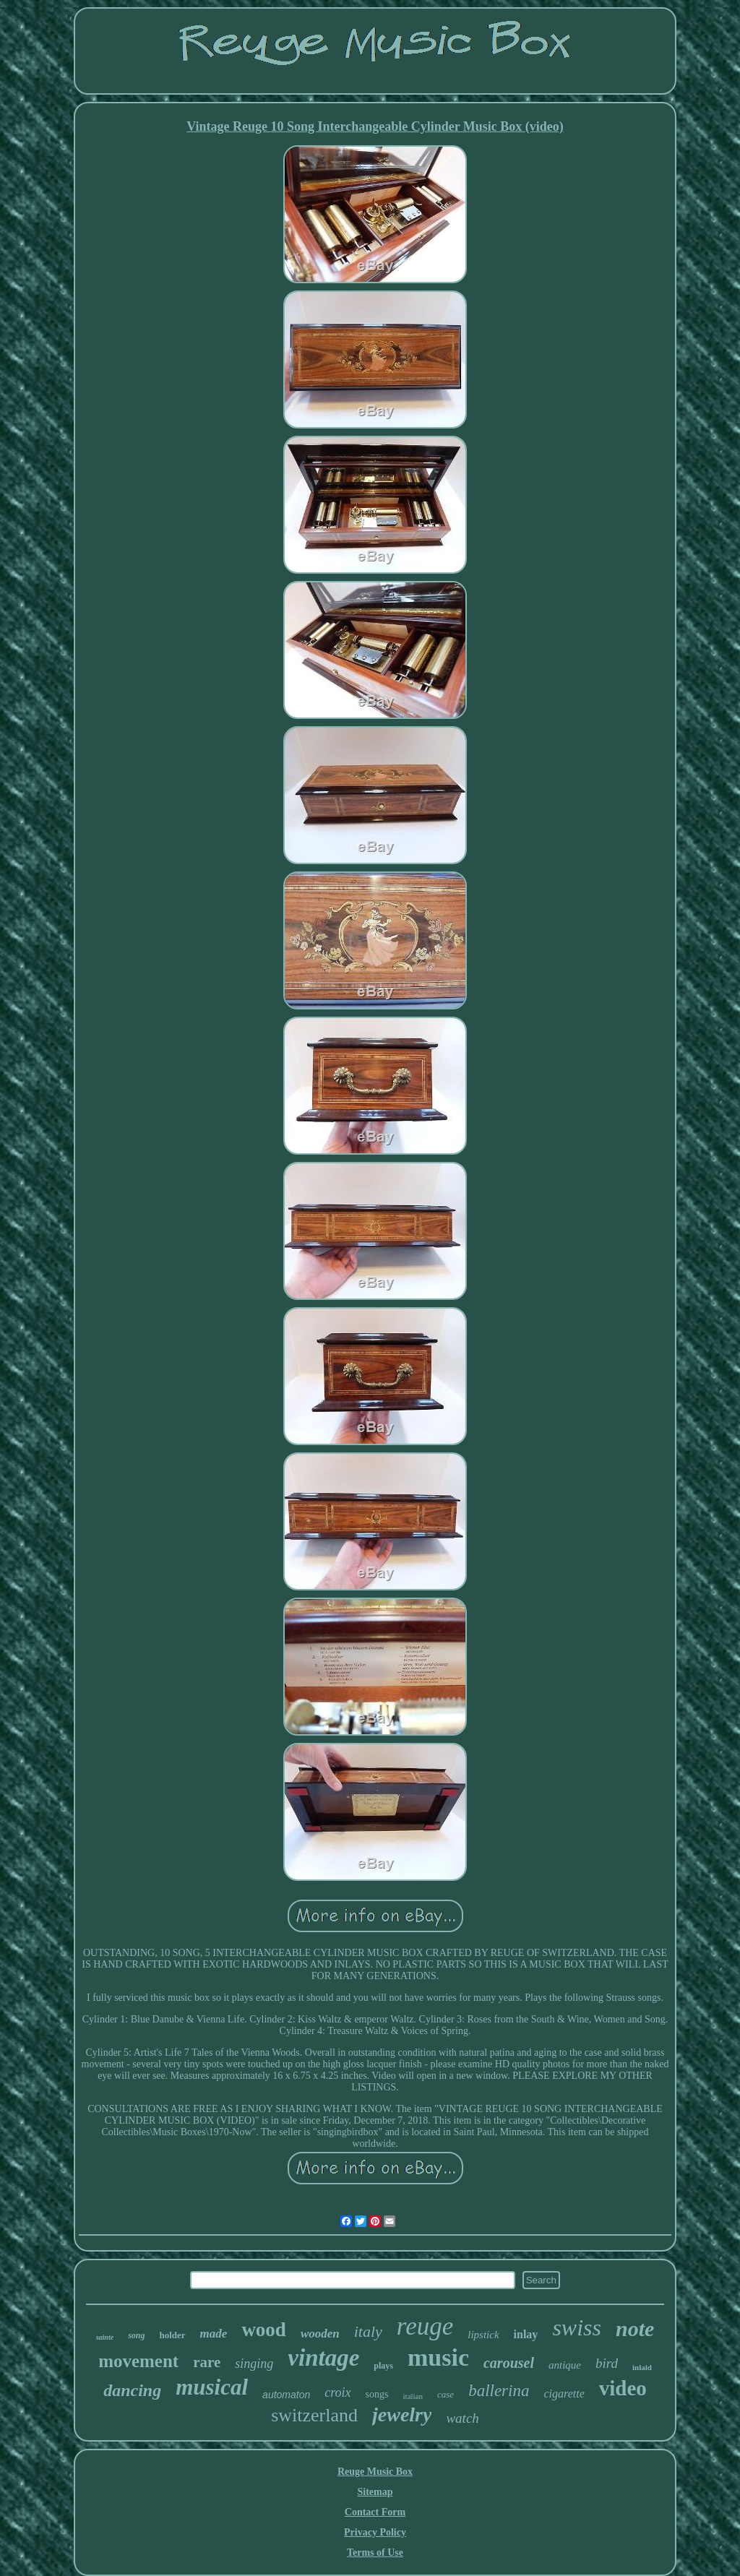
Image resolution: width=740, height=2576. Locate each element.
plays (383, 2366)
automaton (286, 2394)
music (438, 2357)
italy (368, 2331)
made (214, 2333)
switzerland (314, 2415)
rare (206, 2362)
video (623, 2388)
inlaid (642, 2367)
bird (606, 2363)
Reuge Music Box (375, 2471)
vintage (323, 2358)
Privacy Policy (375, 2532)
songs (377, 2394)
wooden (320, 2333)
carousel (508, 2363)
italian (413, 2396)
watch (462, 2418)
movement (138, 2361)
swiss (576, 2327)
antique (564, 2365)
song (136, 2335)
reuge (425, 2326)
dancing (132, 2390)
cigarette (563, 2393)
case (445, 2394)
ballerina (498, 2391)
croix (337, 2392)
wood (263, 2329)
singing (254, 2363)
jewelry (401, 2414)
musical (212, 2387)
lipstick (483, 2334)
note (635, 2328)
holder (172, 2335)
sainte (104, 2337)
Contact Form (375, 2512)
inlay (526, 2334)
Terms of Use (375, 2552)
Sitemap (375, 2491)
